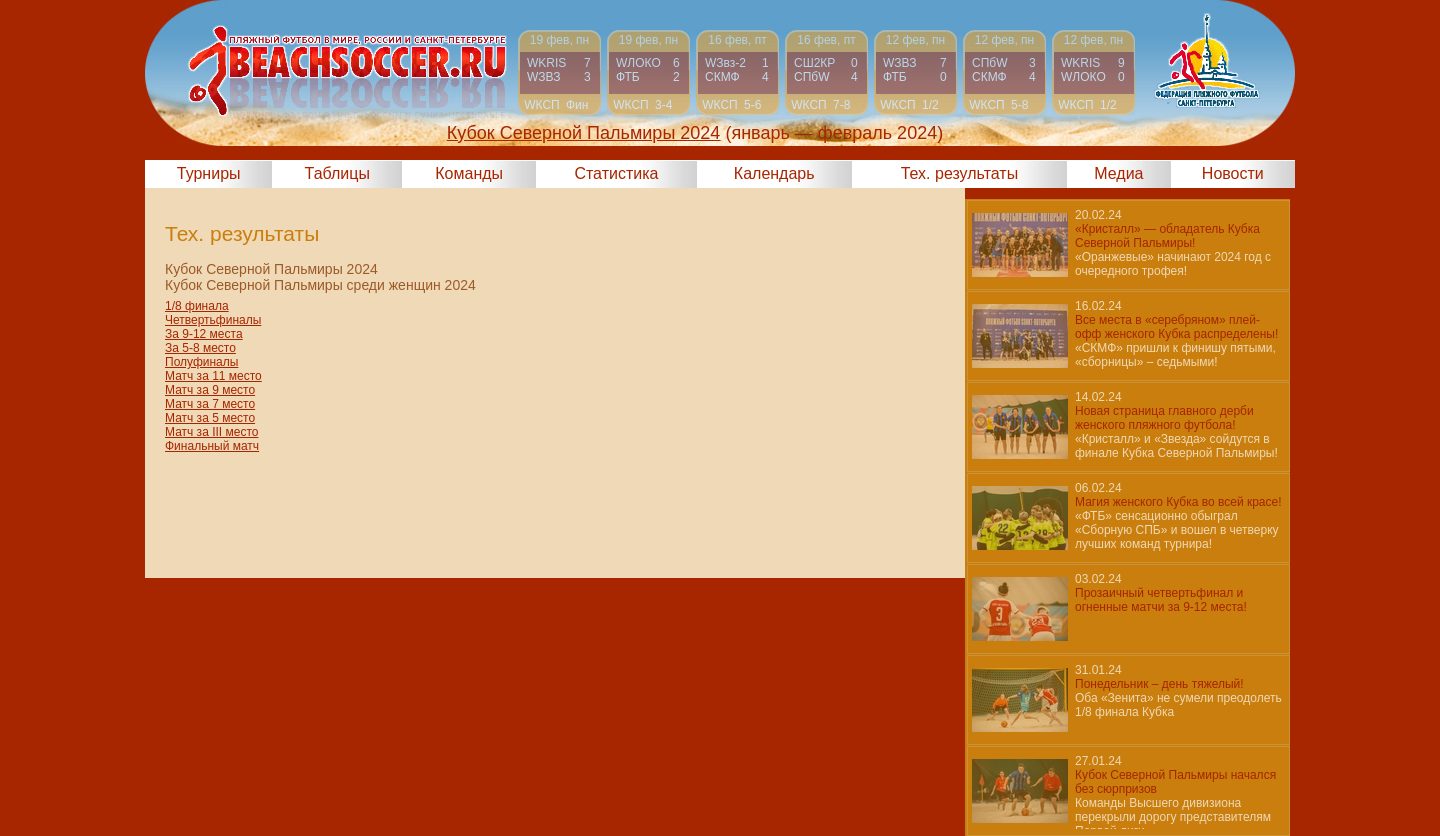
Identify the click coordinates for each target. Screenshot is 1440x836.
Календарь (774, 173)
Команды (469, 173)
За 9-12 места (204, 334)
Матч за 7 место (210, 404)
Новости (1233, 173)
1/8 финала (197, 306)
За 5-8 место (200, 348)
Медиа (1118, 173)
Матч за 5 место (210, 418)
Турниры (209, 173)
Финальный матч (212, 446)
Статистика (616, 173)
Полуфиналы (201, 362)
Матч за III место (211, 432)
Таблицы (337, 173)
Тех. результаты (960, 173)
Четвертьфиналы (213, 320)
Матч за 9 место (210, 390)
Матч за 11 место (213, 376)
